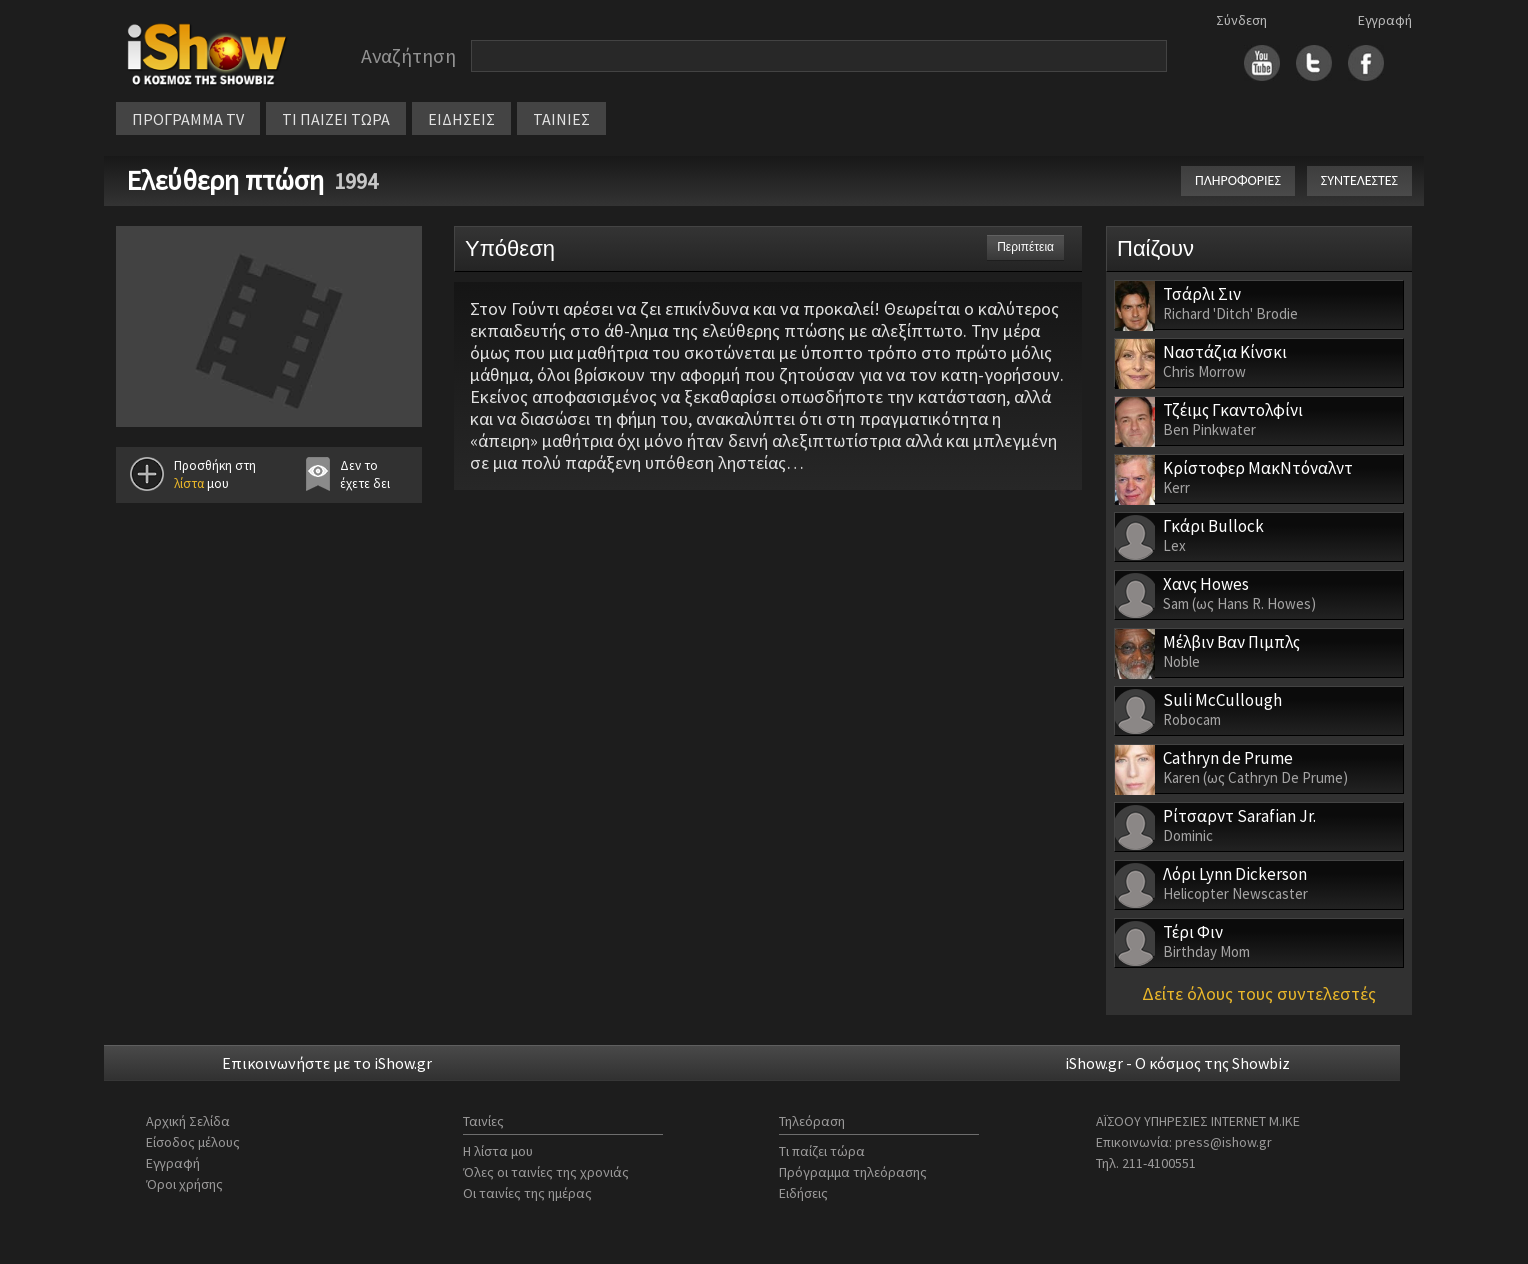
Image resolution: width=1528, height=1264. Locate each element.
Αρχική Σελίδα (188, 1121)
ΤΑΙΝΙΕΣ (561, 119)
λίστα (189, 483)
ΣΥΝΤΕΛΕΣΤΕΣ (1359, 180)
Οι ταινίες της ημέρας (527, 1193)
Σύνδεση (1241, 20)
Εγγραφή (1385, 20)
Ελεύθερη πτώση (225, 180)
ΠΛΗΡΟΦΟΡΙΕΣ (1238, 180)
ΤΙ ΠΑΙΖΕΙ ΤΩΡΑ (336, 119)
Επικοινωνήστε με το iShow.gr (327, 1063)
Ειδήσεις (803, 1193)
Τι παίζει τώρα (822, 1151)
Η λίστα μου (498, 1151)
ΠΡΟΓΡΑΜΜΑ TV (188, 119)
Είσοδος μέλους (193, 1142)
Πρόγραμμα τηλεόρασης (853, 1172)
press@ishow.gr (1223, 1142)
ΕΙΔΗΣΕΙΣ (461, 119)
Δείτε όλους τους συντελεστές (1259, 993)
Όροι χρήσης (184, 1184)
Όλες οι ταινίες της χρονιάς (546, 1172)
